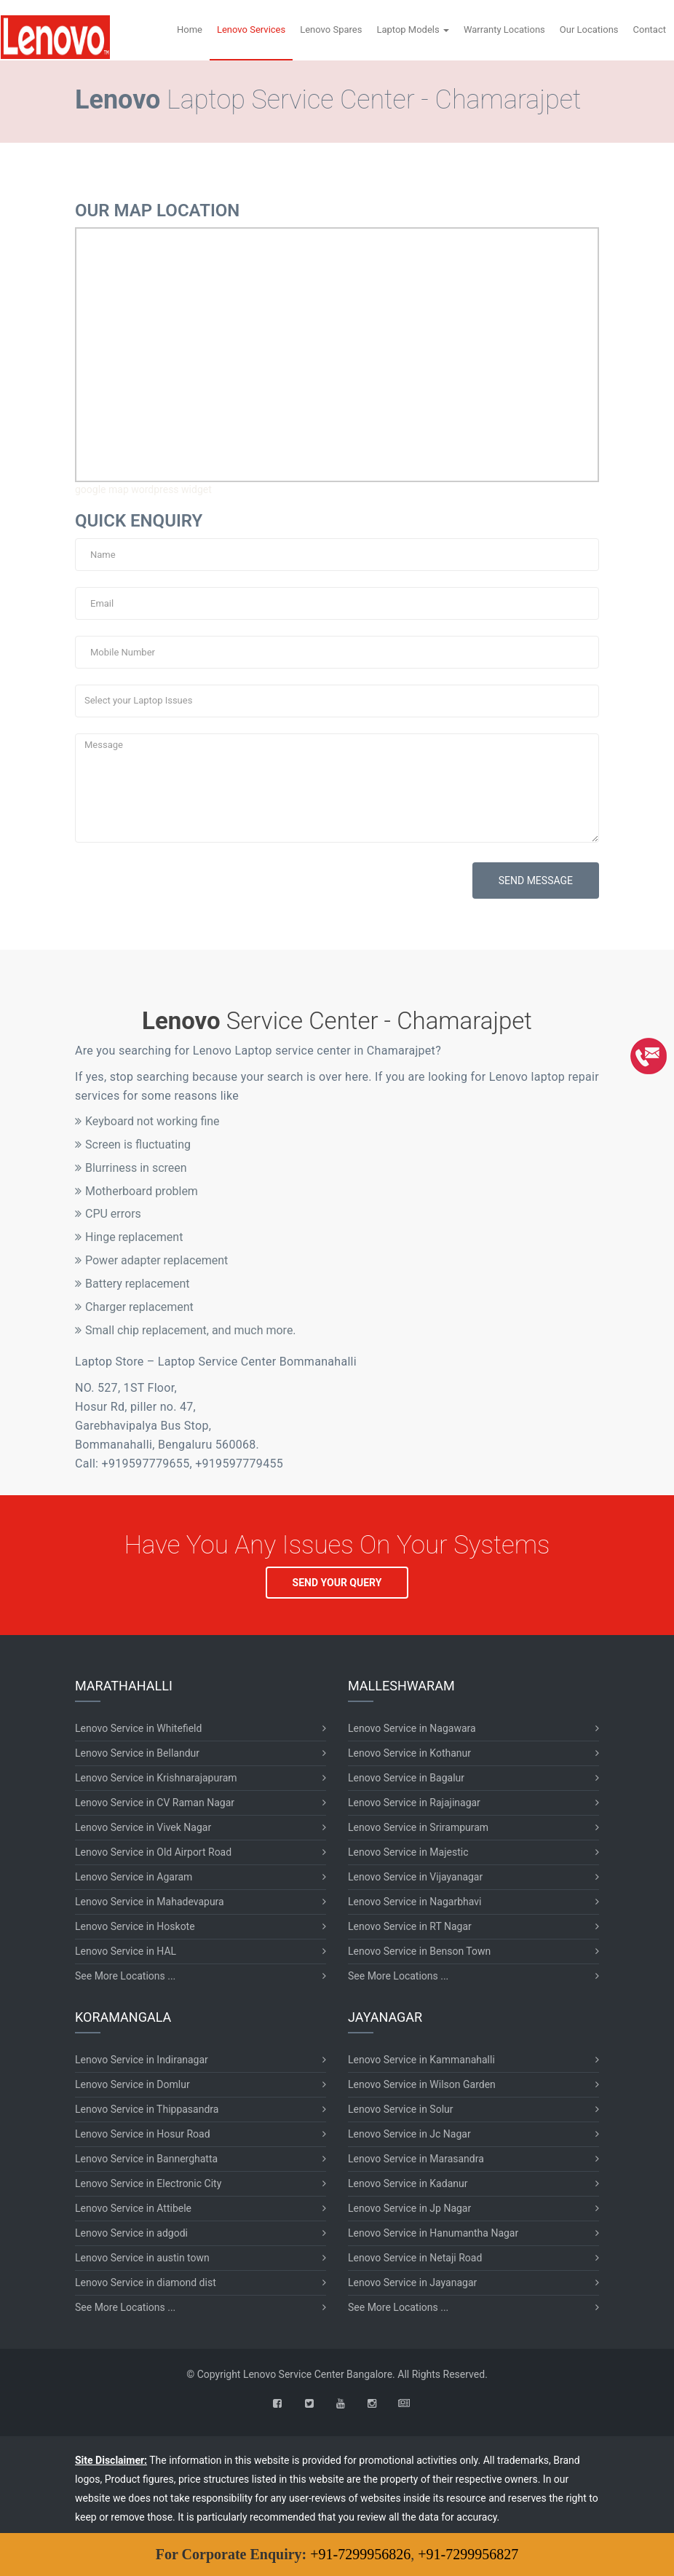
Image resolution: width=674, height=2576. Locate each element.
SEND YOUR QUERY (337, 1582)
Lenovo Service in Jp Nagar (409, 2208)
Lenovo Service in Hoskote (135, 1926)
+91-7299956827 (468, 2554)
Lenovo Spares (331, 29)
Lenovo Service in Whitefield (138, 1728)
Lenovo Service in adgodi (131, 2233)
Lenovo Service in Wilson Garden (422, 2084)
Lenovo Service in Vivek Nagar (143, 1827)
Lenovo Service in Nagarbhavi (414, 1901)
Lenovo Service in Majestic (408, 1852)
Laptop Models (412, 29)
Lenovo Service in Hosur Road (142, 2134)
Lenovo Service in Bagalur (406, 1778)
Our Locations (589, 29)
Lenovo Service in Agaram (133, 1877)
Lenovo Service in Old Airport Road (153, 1852)
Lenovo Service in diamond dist (145, 2282)
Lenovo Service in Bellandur (137, 1753)
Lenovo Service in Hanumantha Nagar (433, 2233)
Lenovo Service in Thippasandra (146, 2109)
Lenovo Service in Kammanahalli (421, 2059)
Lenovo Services (251, 29)
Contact (649, 29)
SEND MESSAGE (536, 880)
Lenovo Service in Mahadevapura (149, 1901)
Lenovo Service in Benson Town (419, 1951)
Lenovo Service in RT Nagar (410, 1926)
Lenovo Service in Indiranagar (141, 2059)
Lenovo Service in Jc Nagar (409, 2134)
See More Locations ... (125, 1976)
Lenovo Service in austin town (142, 2258)
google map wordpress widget (143, 489)
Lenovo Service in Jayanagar (412, 2282)
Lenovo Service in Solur (400, 2109)
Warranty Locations (504, 29)
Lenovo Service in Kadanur (407, 2183)
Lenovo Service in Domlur (132, 2084)
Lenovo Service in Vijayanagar (415, 1877)
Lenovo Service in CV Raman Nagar (154, 1802)
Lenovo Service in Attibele (133, 2208)
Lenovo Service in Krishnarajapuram (156, 1778)
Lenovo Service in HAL (125, 1951)
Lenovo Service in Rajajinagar (414, 1802)
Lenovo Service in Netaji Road (415, 2258)
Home (189, 29)
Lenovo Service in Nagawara (412, 1728)
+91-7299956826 (360, 2554)
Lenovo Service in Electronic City (148, 2183)
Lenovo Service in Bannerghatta (146, 2159)
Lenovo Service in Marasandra (416, 2159)
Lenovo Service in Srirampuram (418, 1827)
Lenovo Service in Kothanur (409, 1753)
